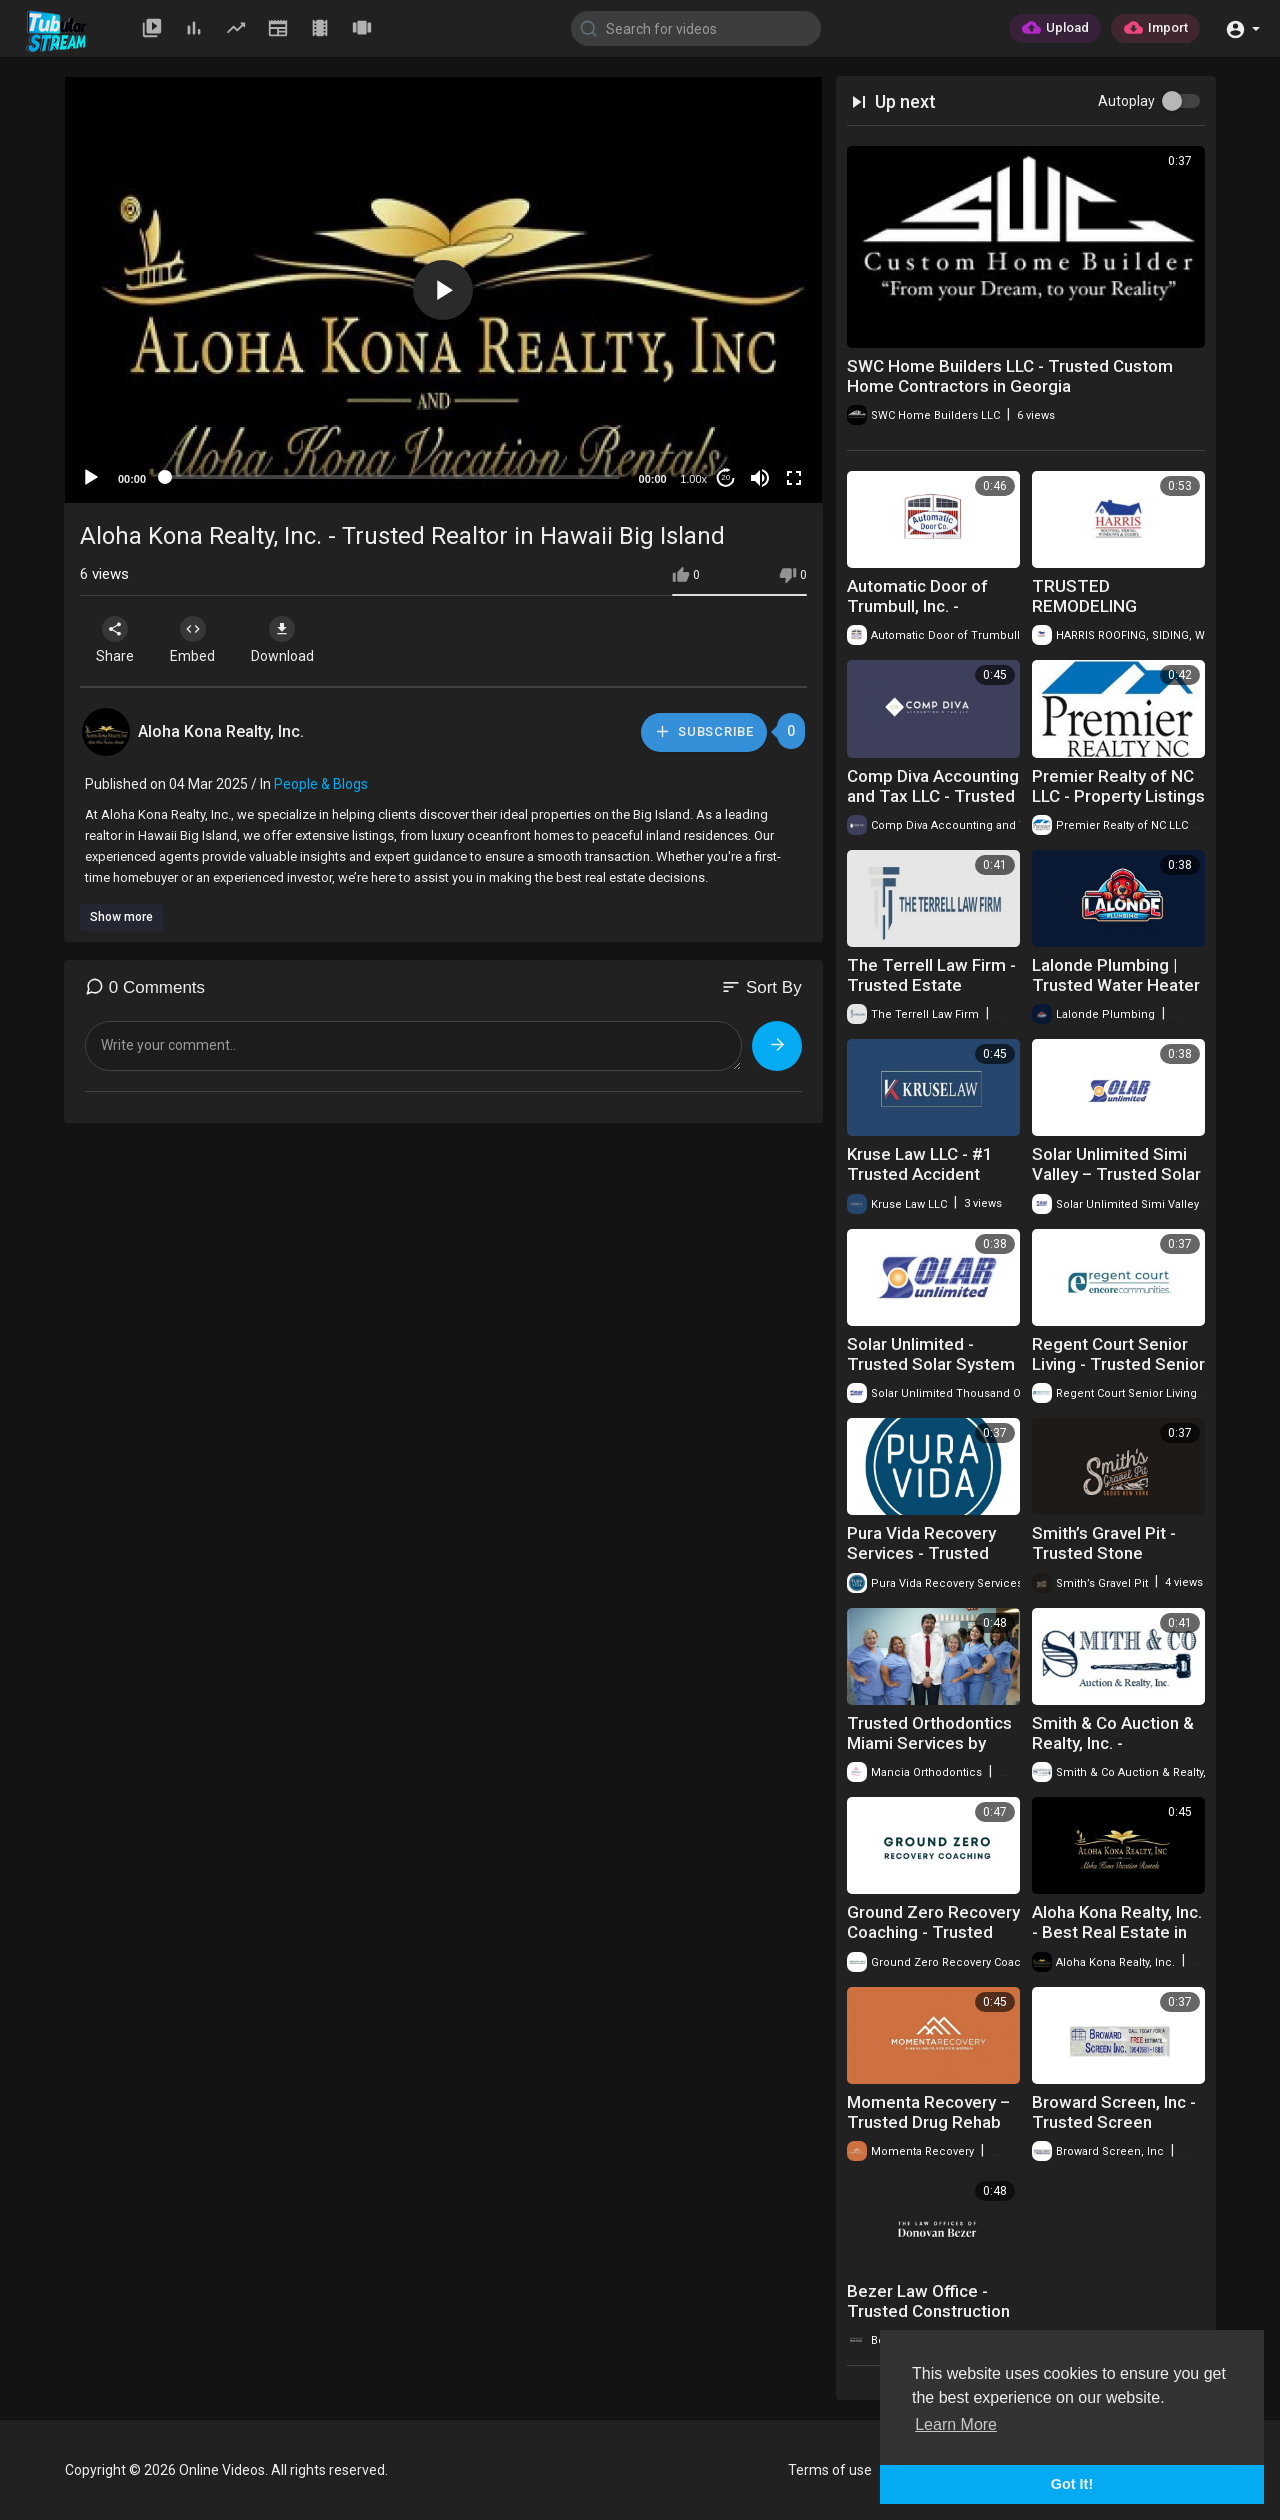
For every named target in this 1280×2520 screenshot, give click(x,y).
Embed (197, 640)
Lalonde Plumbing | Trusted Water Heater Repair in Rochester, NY (1116, 995)
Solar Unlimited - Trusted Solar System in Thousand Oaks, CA (931, 1364)
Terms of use (830, 2470)
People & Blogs (321, 784)
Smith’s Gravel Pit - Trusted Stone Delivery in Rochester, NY (1114, 1563)
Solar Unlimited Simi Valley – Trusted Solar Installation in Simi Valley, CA (1116, 1184)
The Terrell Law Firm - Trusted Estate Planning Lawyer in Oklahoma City (931, 995)
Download (290, 640)
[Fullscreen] (794, 478)
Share (117, 640)
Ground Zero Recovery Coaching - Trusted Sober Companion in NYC (933, 1942)
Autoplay (1126, 101)
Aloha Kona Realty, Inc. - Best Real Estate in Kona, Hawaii (1117, 1932)
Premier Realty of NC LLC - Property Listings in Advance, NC (1118, 796)
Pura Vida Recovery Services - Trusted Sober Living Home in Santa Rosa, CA (928, 1563)
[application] (443, 290)
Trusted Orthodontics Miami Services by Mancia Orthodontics (929, 1743)
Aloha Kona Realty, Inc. (221, 731)
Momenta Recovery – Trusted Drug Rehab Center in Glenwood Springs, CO (928, 2132)
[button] (1242, 27)
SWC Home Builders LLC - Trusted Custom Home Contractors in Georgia (1010, 376)
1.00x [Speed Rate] (693, 479)
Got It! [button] (1072, 2484)
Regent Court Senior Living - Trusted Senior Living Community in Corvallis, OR (1118, 1374)
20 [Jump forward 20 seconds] (725, 477)
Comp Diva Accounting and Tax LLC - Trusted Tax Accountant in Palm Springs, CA (933, 806)
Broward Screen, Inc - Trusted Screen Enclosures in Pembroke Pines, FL (1114, 2132)
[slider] (392, 477)
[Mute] (760, 478)
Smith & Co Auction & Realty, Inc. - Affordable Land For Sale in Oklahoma (1113, 1753)
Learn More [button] (956, 2424)
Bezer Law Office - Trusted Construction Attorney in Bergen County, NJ (928, 2321)
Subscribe (703, 731)
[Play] (91, 478)
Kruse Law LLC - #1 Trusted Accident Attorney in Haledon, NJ (924, 1184)
